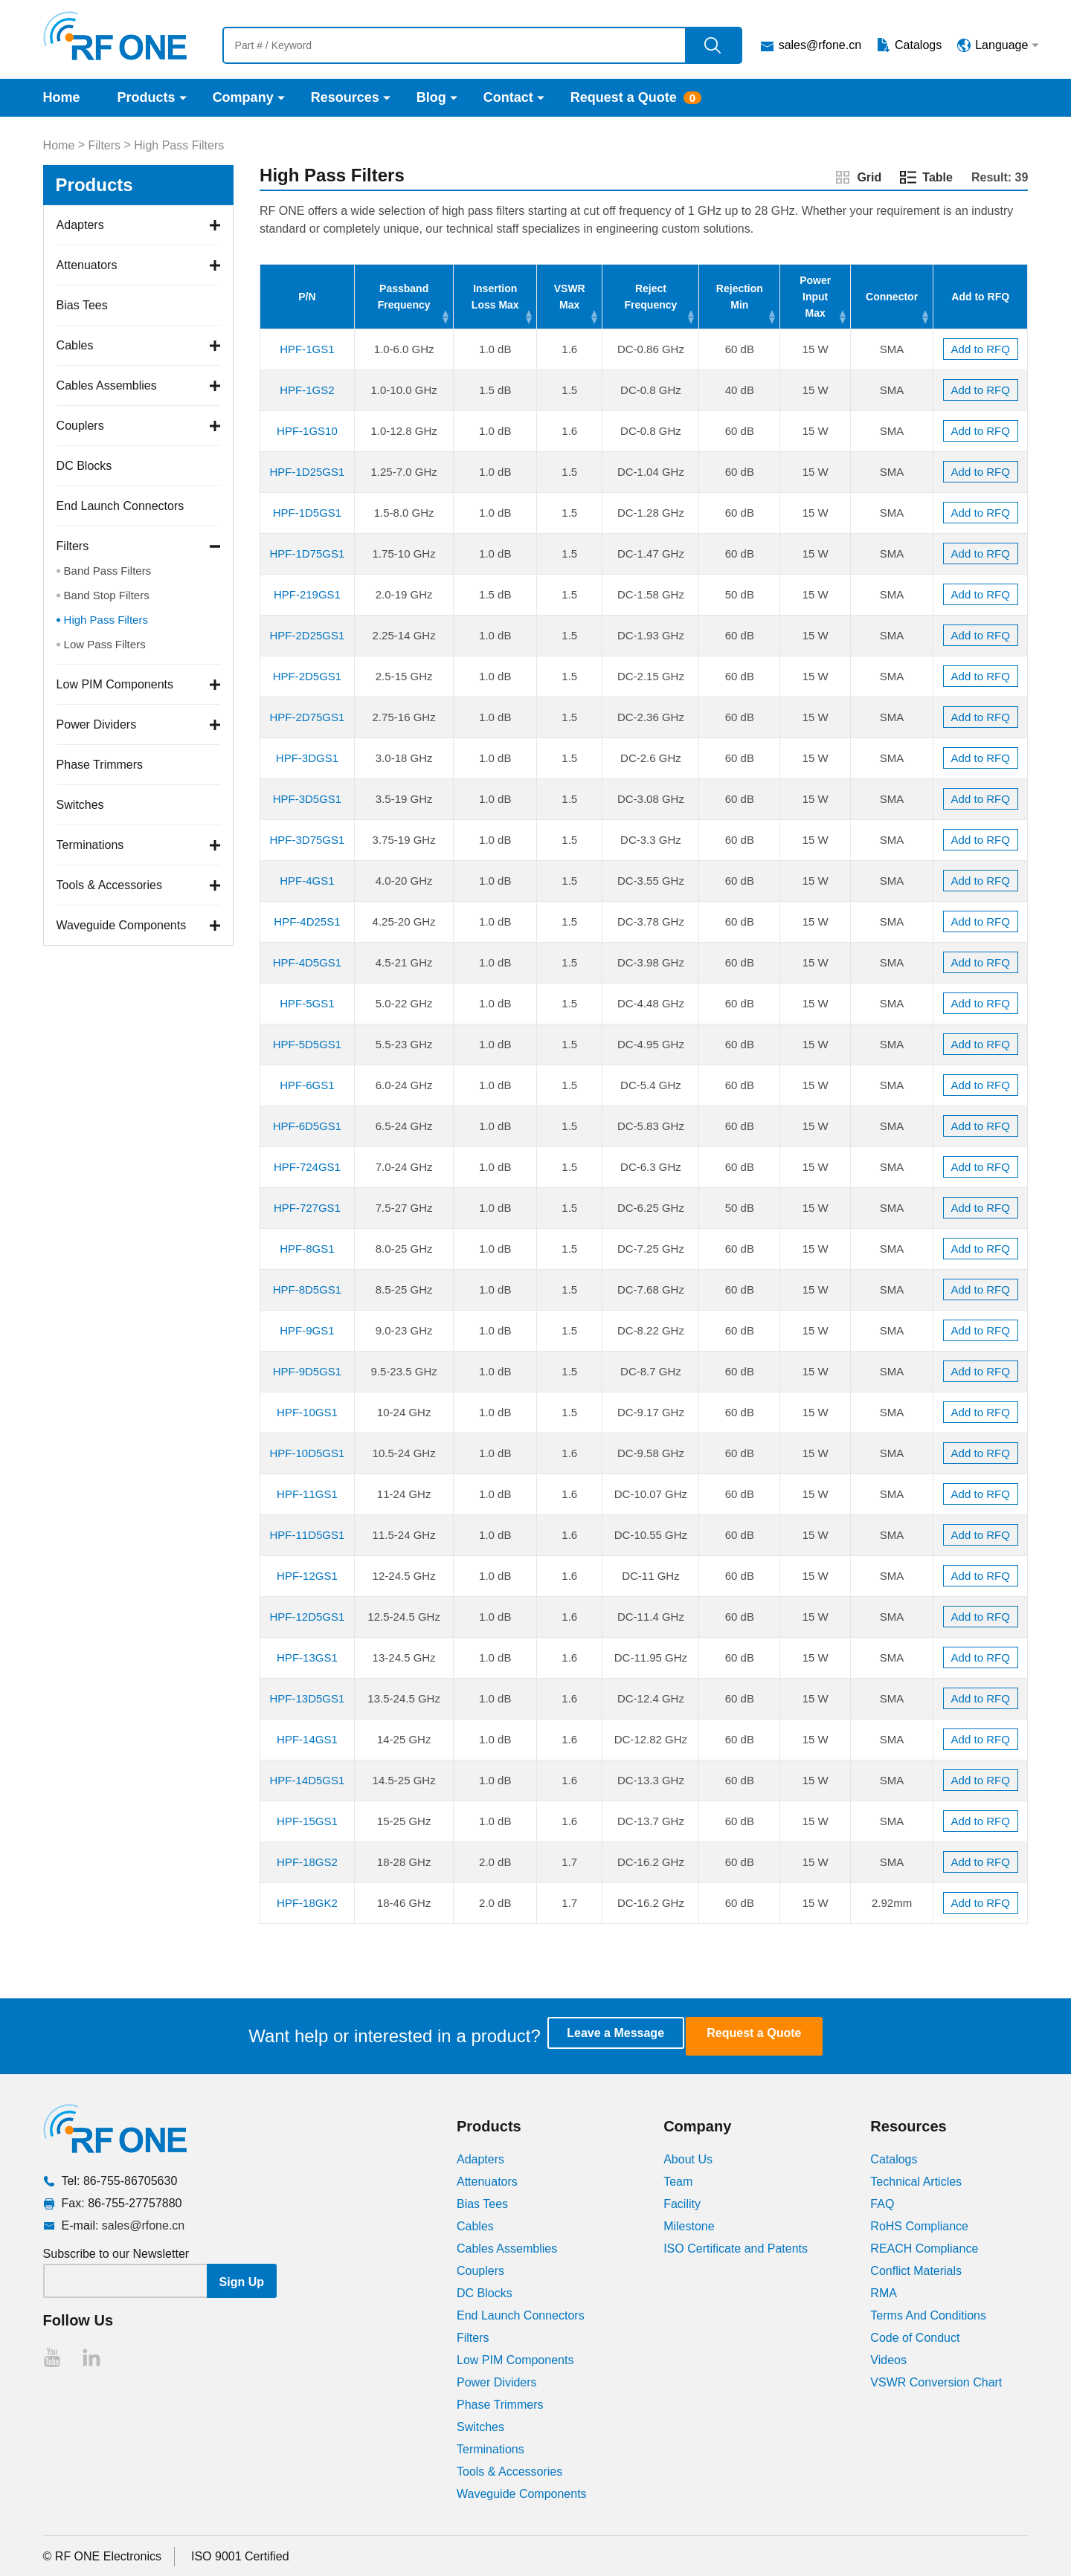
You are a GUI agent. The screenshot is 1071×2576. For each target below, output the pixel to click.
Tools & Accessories (109, 885)
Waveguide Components (122, 925)
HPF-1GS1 (307, 349)
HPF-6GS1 (307, 1085)
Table (937, 177)
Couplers (80, 425)
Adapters (80, 225)
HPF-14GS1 (307, 1739)
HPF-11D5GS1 (307, 1535)
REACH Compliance (924, 2247)
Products (147, 97)
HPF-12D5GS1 (307, 1616)
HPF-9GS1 (307, 1330)
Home (61, 97)
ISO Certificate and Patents (735, 2247)
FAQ (882, 2202)
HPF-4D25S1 (307, 921)
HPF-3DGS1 (307, 758)
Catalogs (918, 45)
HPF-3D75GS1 (307, 839)
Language (1001, 45)
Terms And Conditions (928, 2314)
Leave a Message (629, 2035)
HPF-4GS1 (307, 880)
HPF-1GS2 (307, 390)
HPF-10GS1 (307, 1412)
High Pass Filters (179, 145)
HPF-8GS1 (307, 1248)
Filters (105, 145)
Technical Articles (916, 2180)
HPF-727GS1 (307, 1207)
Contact (508, 97)
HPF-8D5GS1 (307, 1289)
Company (243, 97)
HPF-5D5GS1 (307, 1044)
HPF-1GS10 (307, 431)
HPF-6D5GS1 (307, 1126)
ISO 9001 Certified (240, 2554)
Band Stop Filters (106, 595)
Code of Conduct (914, 2336)
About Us (688, 2157)
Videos (888, 2358)
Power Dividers (97, 724)
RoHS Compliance (919, 2224)
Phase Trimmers (100, 764)
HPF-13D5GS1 (307, 1698)
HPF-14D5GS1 (307, 1780)
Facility (682, 2202)
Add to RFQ (980, 349)
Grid (869, 177)
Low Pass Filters (105, 644)
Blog (431, 97)
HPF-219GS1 (307, 594)
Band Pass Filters (108, 570)
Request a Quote (623, 97)
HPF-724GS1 (307, 1167)
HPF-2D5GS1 (307, 676)
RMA (883, 2291)
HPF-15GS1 (307, 1821)
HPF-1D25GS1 (307, 471)
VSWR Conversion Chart (936, 2381)
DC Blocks (84, 465)
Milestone (688, 2224)
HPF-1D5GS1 (307, 512)
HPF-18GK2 (307, 1903)
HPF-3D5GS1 (307, 799)
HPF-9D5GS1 (307, 1371)
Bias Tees (82, 305)
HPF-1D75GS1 (307, 553)
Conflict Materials (916, 2269)
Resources (345, 97)
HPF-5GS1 (307, 1003)
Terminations (90, 845)
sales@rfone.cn (820, 45)
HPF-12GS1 (307, 1575)
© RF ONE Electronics (102, 2554)
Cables (75, 345)
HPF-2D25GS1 (307, 635)
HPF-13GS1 (307, 1657)
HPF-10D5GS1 (307, 1453)
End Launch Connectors (120, 506)
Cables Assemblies (107, 385)
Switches (80, 804)
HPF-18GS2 (307, 1862)
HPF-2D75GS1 (307, 717)
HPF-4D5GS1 (307, 962)
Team (677, 2180)
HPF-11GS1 (307, 1494)
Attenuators (87, 265)
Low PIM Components (115, 684)
